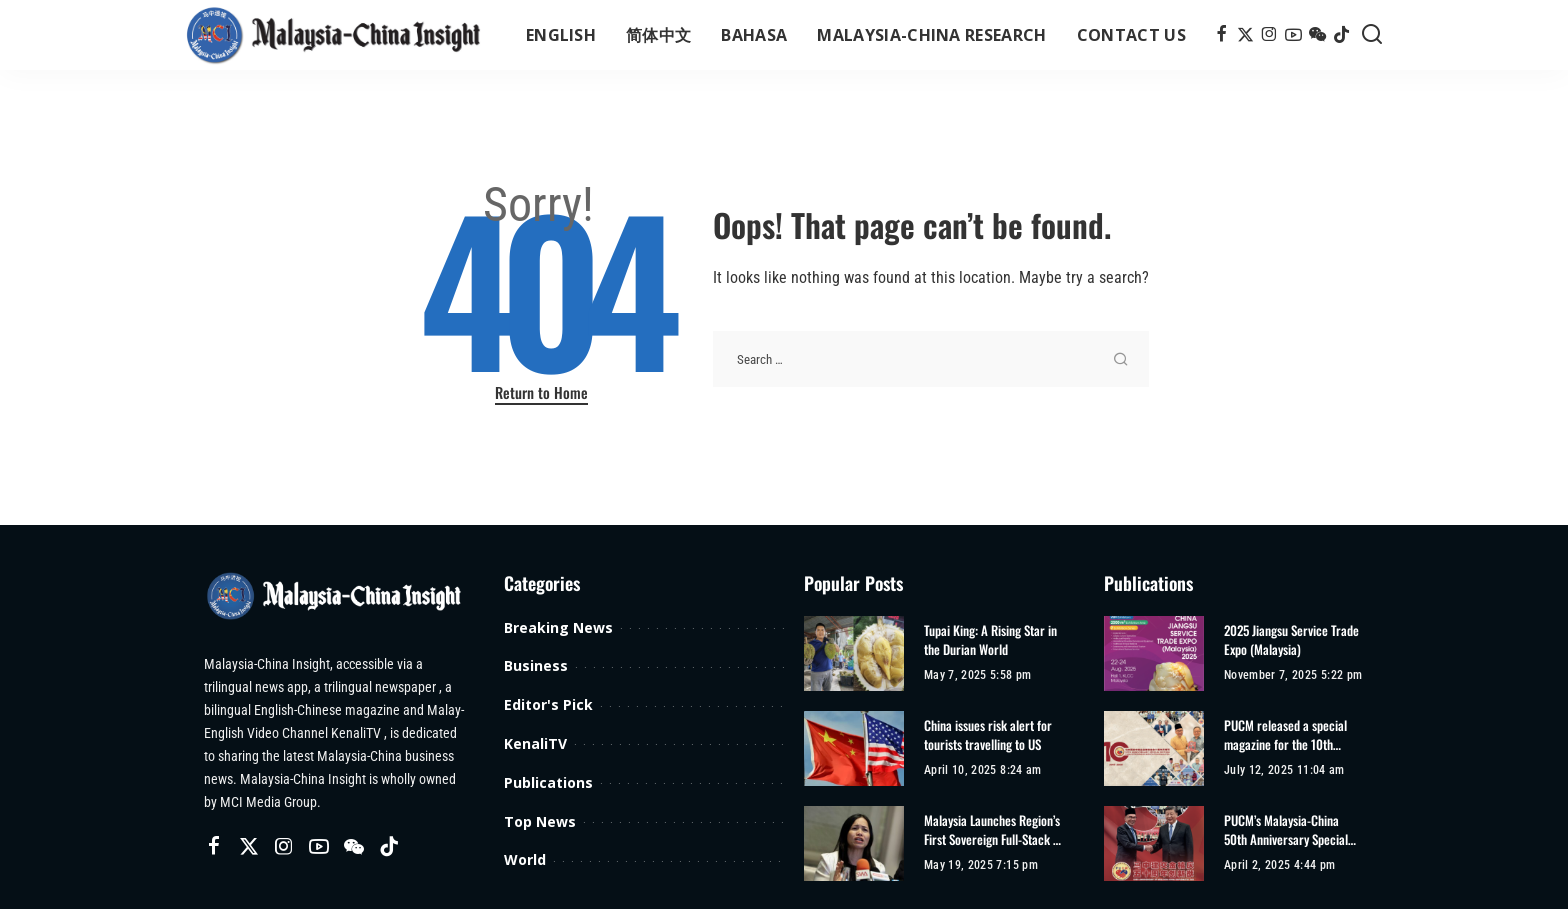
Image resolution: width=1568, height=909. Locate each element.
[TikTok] (1341, 35)
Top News (540, 821)
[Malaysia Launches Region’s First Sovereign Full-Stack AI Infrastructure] (854, 843)
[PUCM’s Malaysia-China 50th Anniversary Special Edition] (1154, 843)
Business (536, 665)
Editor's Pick (548, 704)
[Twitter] (1245, 35)
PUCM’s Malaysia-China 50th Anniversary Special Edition (1286, 830)
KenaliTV (535, 743)
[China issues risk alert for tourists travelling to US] (854, 748)
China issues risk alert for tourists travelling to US (988, 735)
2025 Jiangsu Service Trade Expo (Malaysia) (1291, 640)
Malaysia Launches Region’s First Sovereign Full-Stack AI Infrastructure (994, 830)
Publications (548, 782)
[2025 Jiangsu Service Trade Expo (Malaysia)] (1154, 653)
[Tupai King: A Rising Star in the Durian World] (854, 653)
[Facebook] (1221, 35)
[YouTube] (1293, 35)
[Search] (1372, 35)
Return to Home (541, 392)
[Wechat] (1317, 35)
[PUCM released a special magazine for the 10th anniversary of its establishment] (1154, 748)
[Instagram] (1269, 35)
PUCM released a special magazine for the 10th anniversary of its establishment (1285, 735)
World (525, 859)
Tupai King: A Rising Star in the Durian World (990, 640)
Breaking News (558, 627)
